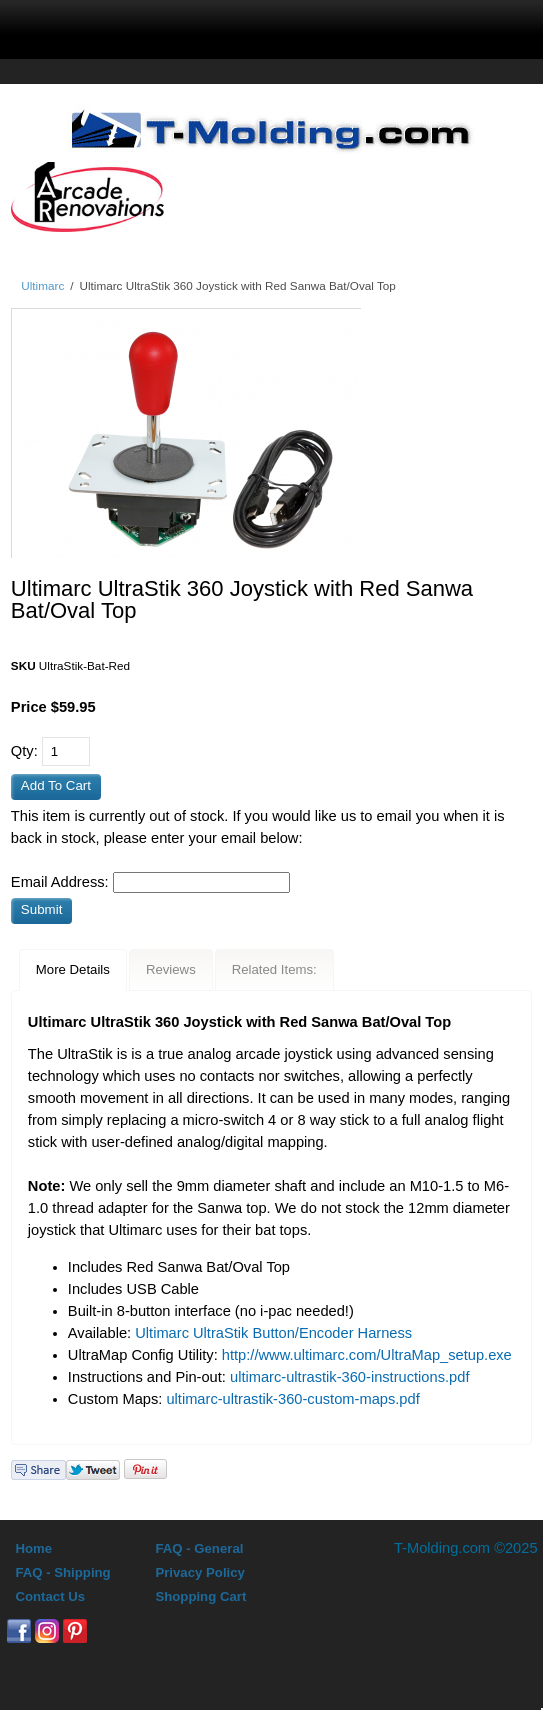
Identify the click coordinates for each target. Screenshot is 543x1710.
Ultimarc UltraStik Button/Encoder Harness (273, 1333)
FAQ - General (199, 1548)
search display (221, 26)
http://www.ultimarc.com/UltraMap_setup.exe (367, 1355)
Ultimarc (42, 285)
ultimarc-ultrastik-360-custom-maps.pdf (292, 1399)
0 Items (431, 26)
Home (33, 1548)
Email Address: (62, 882)
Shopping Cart (200, 1596)
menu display (118, 26)
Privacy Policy (199, 1572)
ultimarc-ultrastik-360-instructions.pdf (349, 1377)
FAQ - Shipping (62, 1572)
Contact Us (50, 1596)
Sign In (324, 26)
